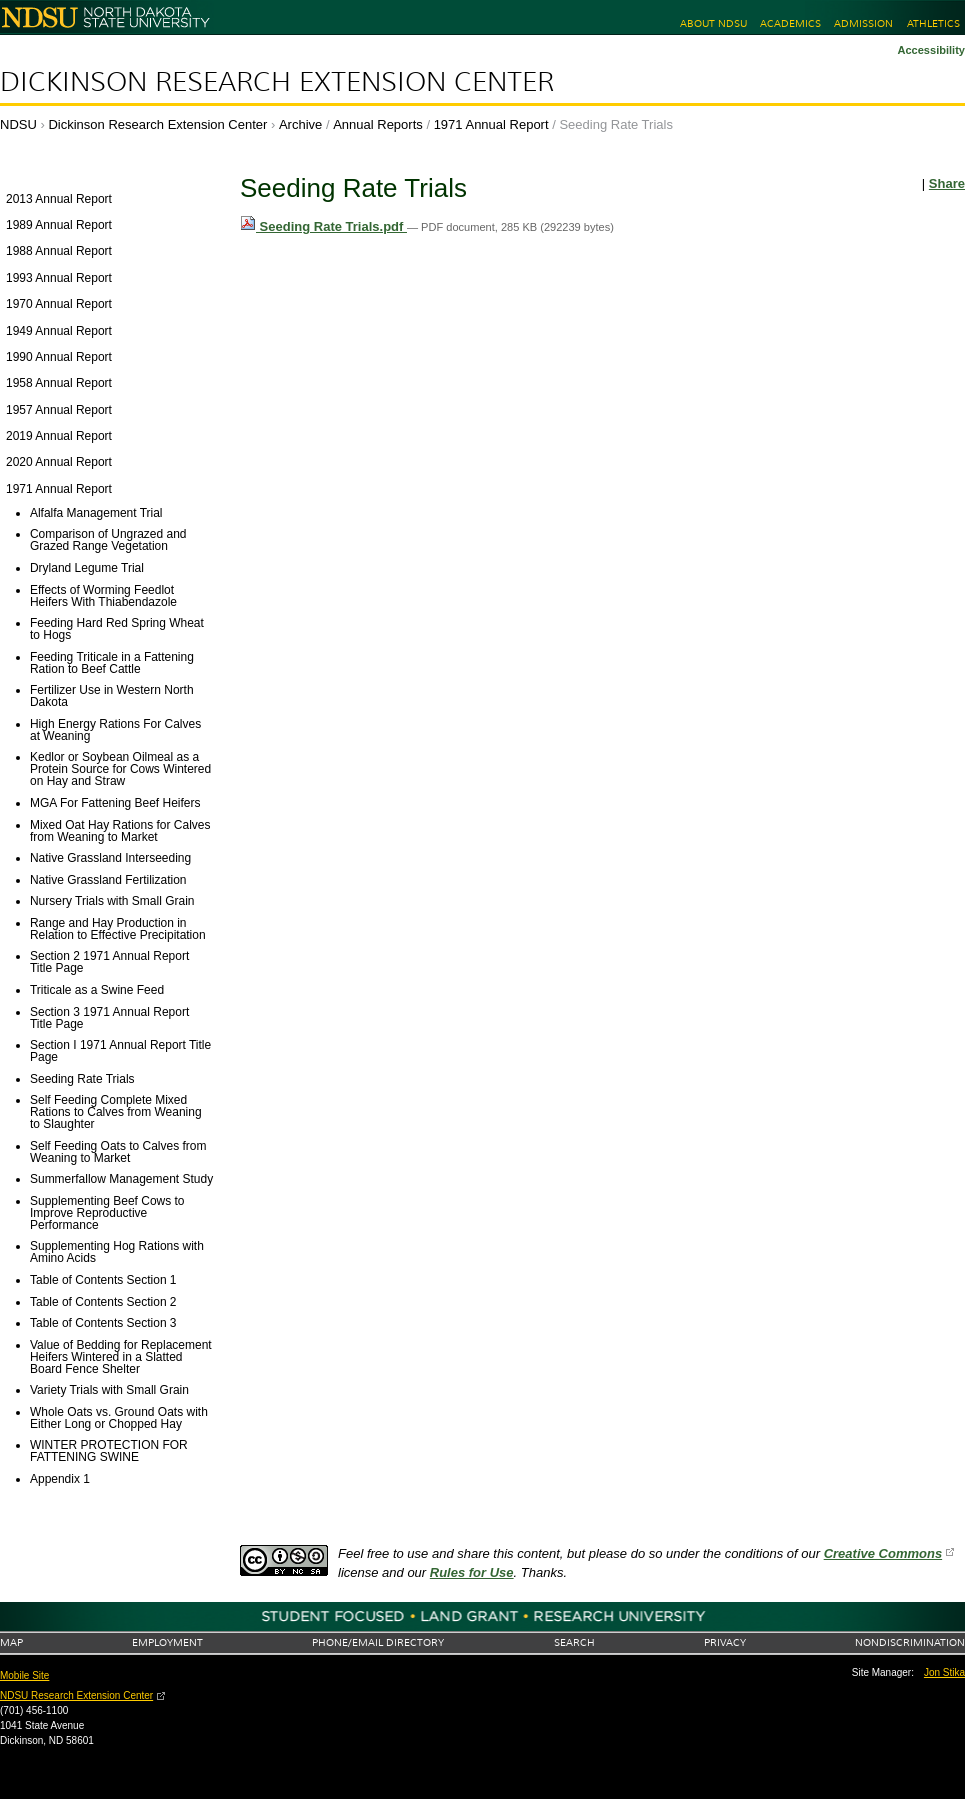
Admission (863, 23)
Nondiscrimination (910, 1642)
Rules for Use (472, 1572)
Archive (300, 124)
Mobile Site (24, 1675)
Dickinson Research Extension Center (277, 82)
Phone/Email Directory (378, 1642)
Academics (790, 23)
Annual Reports (378, 124)
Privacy (725, 1642)
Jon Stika (944, 1672)
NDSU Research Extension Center (76, 1695)
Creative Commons (883, 1553)
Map (11, 1642)
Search (574, 1642)
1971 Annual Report (491, 124)
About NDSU (713, 23)
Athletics (933, 23)
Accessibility (931, 50)
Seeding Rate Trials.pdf (323, 226)
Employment (167, 1642)
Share (947, 183)
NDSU (18, 124)
